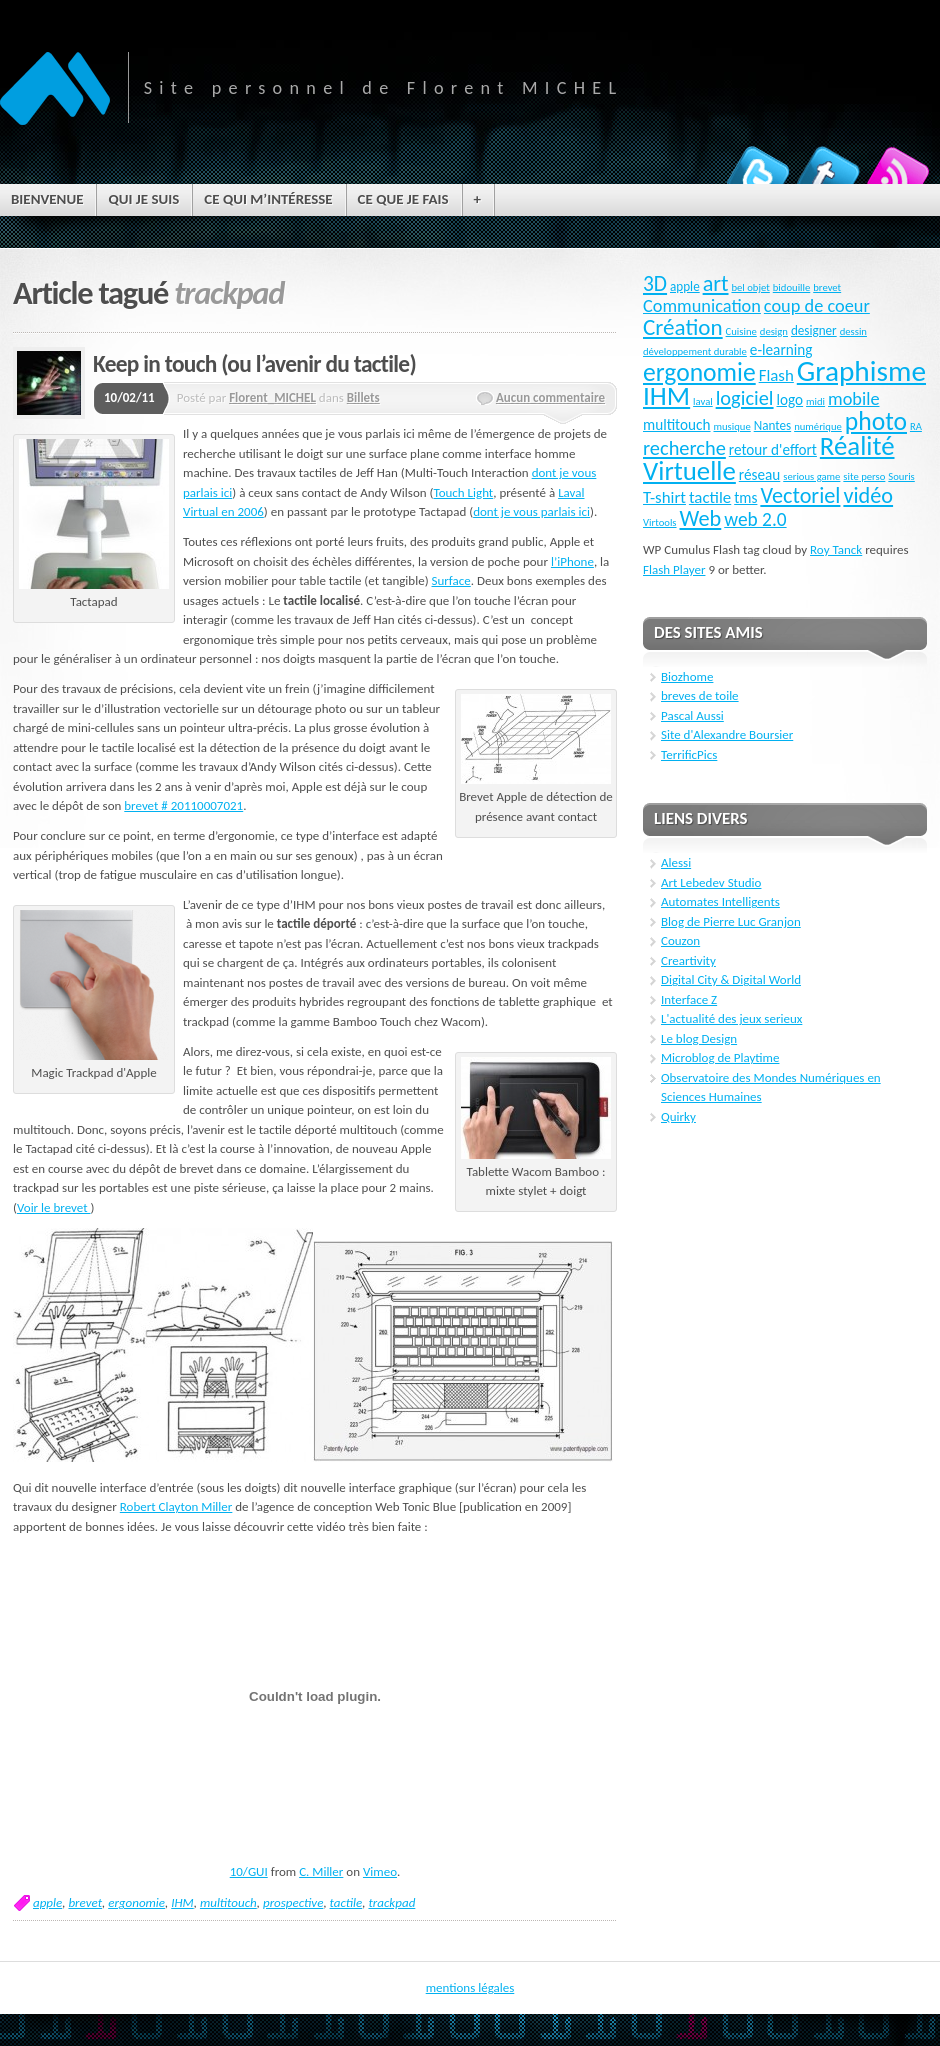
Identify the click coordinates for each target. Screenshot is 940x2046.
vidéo (868, 495)
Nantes (773, 425)
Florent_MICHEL (272, 397)
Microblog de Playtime (720, 1057)
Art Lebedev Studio (711, 882)
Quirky (678, 1116)
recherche (684, 448)
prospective (293, 1902)
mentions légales (470, 1987)
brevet (85, 1902)
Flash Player (674, 569)
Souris (901, 476)
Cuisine (741, 331)
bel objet (750, 287)
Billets (363, 397)
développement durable (695, 351)
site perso (864, 476)
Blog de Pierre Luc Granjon (731, 921)
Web (700, 518)
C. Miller (321, 1871)
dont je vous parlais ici (531, 511)
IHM (182, 1902)
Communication (702, 306)
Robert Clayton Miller (176, 1506)
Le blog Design (699, 1038)
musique (731, 426)
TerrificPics (689, 754)
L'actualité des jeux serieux (731, 1018)
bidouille (792, 287)
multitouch (228, 1902)
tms (745, 498)
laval (703, 401)
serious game (811, 476)
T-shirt (664, 497)
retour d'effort (773, 450)
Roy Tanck (836, 549)
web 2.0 (755, 519)
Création (683, 327)
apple (47, 1902)
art (716, 283)
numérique (818, 426)
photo (876, 421)
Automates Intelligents (720, 901)
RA (916, 426)
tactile (346, 1902)
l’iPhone (572, 561)
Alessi (676, 862)
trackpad (391, 1902)
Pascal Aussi (692, 715)
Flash (776, 375)
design (774, 331)
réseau (760, 475)
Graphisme (861, 371)
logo (790, 400)
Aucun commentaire (550, 397)
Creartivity (688, 960)
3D (655, 284)
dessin (853, 331)
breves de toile (700, 695)
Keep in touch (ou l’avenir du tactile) (254, 364)
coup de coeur (817, 306)
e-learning (781, 350)
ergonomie (136, 1902)
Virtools (660, 522)
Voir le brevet (54, 1207)
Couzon (680, 940)
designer (814, 330)
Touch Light (463, 492)
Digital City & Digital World (731, 979)
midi (815, 401)
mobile (853, 399)
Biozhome (687, 676)
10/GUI (249, 1871)
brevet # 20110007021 (183, 805)
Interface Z (689, 999)
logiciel (745, 398)
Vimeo (380, 1871)
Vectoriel (800, 495)
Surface (451, 580)
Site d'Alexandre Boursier (727, 734)
